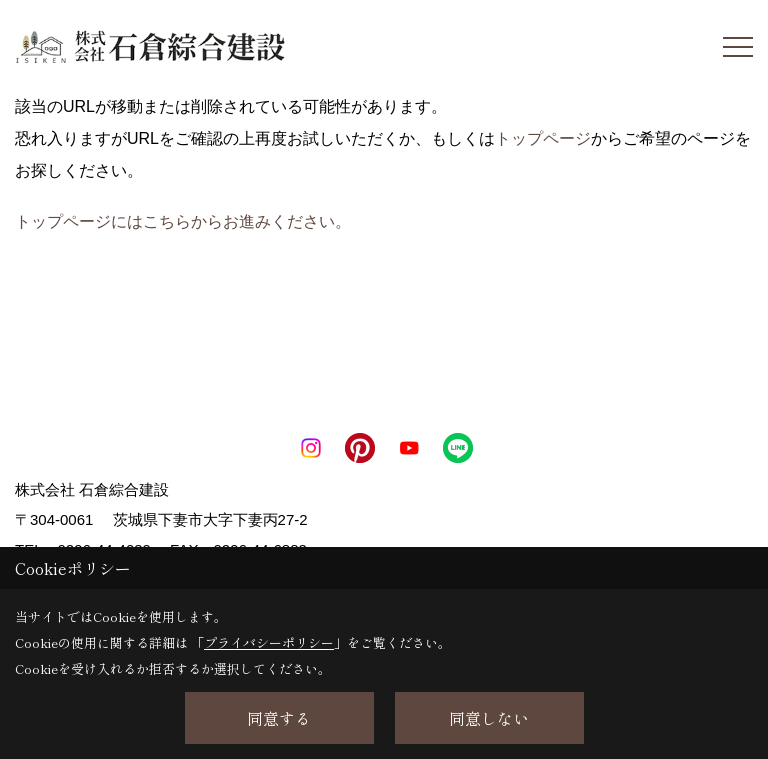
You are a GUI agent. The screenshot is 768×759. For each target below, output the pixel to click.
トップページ (543, 138)
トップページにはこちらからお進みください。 (183, 221)
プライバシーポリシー (269, 642)
